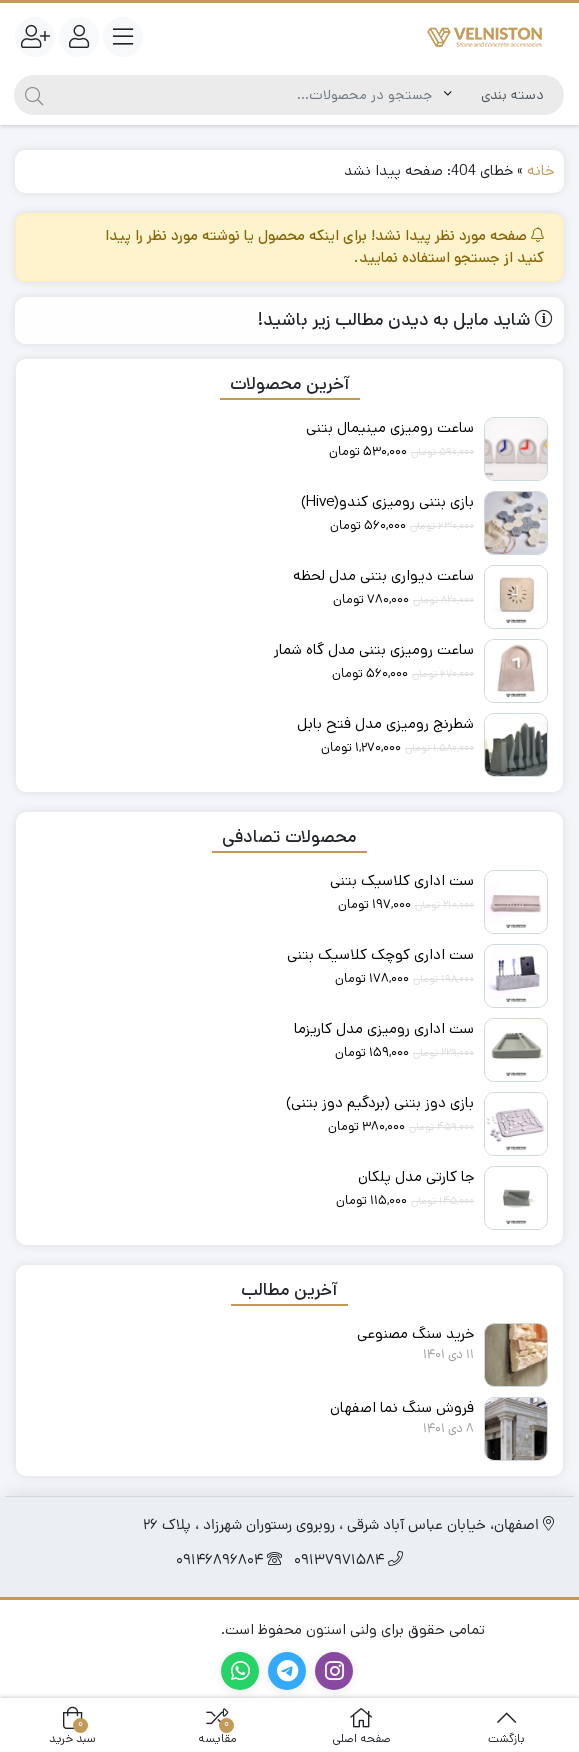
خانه (540, 170)
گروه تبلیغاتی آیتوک (155, 1629)
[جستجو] (249, 95)
